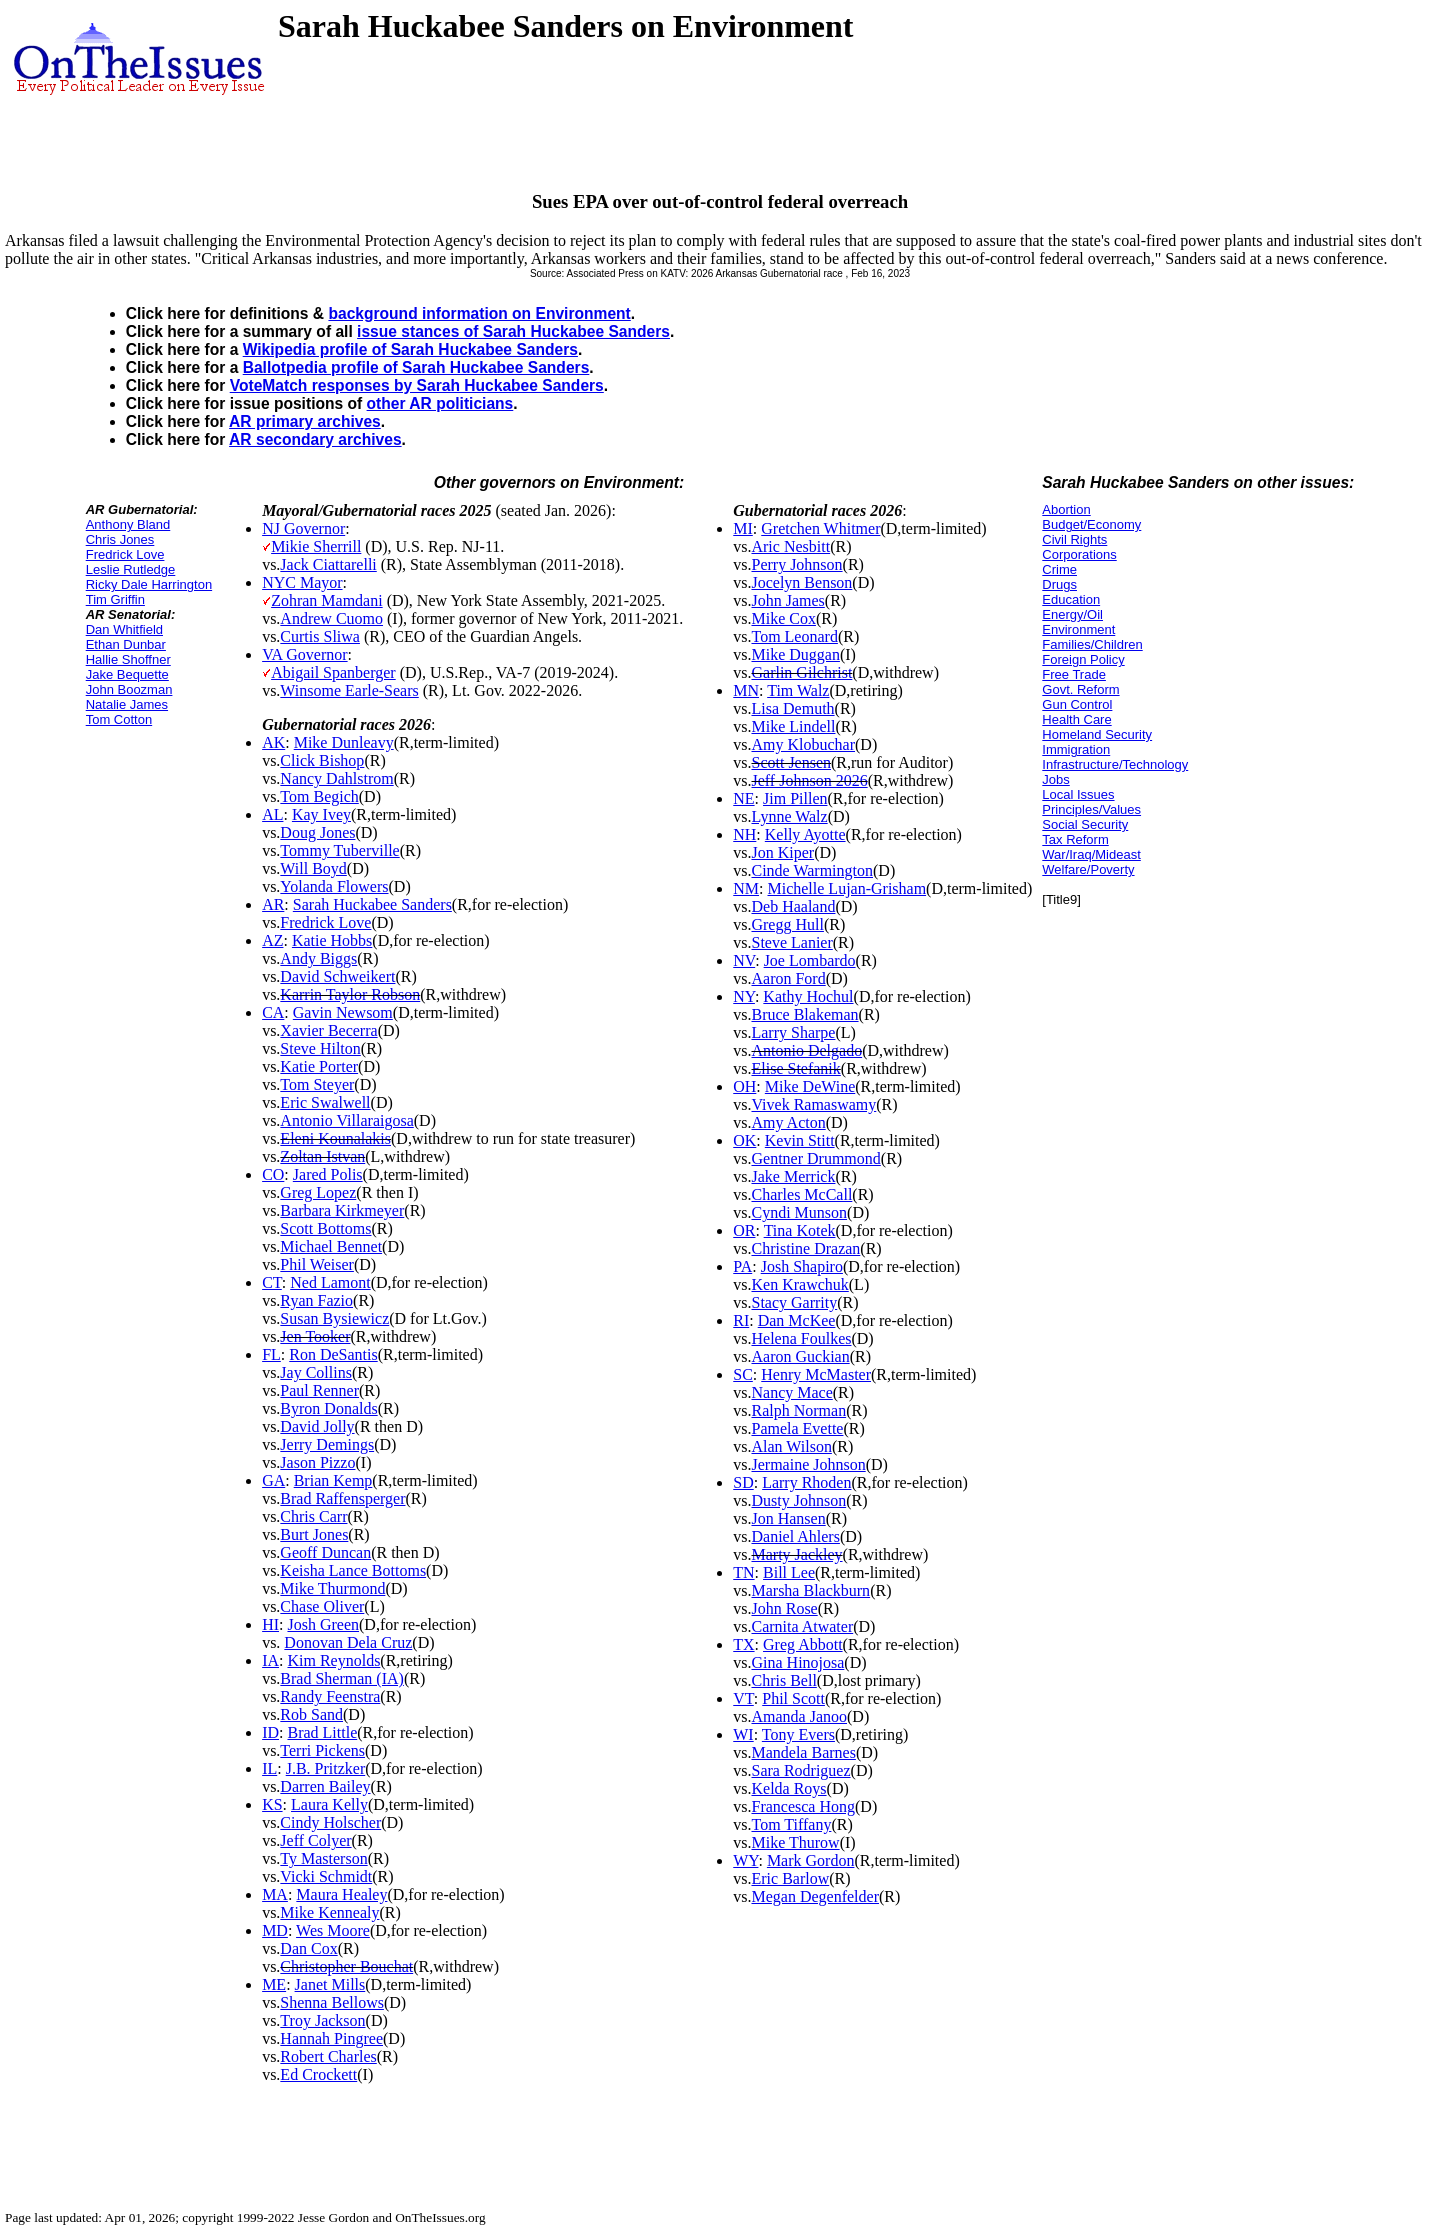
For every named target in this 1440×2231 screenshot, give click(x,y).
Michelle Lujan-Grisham (846, 888)
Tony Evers (798, 1734)
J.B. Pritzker (326, 1768)
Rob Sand (311, 1714)
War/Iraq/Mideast (1091, 854)
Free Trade (1074, 674)
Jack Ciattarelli (328, 564)
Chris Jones (120, 539)
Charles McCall (801, 1194)
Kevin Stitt (800, 1140)
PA (742, 1266)
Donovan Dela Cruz (348, 1642)
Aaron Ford (788, 978)
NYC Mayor (302, 582)
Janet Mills (330, 1984)
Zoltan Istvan (322, 1156)
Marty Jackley (796, 1554)
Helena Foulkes (801, 1338)
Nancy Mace (791, 1392)
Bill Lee (789, 1572)
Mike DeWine (810, 1086)
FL (271, 1354)
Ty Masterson (323, 1858)
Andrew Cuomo (331, 618)
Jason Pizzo (317, 1462)
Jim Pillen (795, 798)
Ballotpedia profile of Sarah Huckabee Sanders (416, 367)
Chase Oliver (322, 1606)
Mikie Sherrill (316, 546)
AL (272, 814)
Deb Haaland (793, 906)
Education (1071, 599)
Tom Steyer (317, 1084)
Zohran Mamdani (327, 600)
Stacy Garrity (794, 1302)
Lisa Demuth (792, 708)
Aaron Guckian (800, 1356)
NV (744, 960)
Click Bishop (322, 760)
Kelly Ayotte (805, 834)
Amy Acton (788, 1122)
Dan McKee (797, 1320)
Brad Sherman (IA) (342, 1678)
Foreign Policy (1083, 659)
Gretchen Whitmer (820, 528)
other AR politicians (440, 403)
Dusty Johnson (798, 1500)
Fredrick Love (125, 554)
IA (270, 1660)
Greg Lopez (318, 1192)
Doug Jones (317, 832)
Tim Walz (798, 690)
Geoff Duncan (325, 1552)
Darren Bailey (325, 1786)
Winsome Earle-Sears (349, 690)
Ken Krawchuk (799, 1284)
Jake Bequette (127, 674)
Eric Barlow (790, 1878)
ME (274, 1984)
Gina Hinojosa (797, 1662)
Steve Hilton (320, 1048)
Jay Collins (316, 1372)
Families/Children (1092, 644)
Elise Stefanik (795, 1068)
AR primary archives (305, 421)
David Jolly (317, 1426)
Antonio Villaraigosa (346, 1120)
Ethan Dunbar (126, 644)
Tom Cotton (119, 719)
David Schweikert (337, 976)
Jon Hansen (788, 1518)
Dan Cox (308, 1948)
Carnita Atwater (802, 1626)
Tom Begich (319, 796)
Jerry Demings (327, 1444)
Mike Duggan (795, 654)
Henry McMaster (816, 1374)
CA (273, 1012)
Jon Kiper (782, 852)
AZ (272, 940)
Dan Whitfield (124, 629)
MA (275, 1894)
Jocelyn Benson (801, 582)
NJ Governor (303, 528)
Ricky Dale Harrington (149, 584)
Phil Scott (793, 1698)
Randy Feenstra (330, 1696)
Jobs (1055, 779)
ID (270, 1732)
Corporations (1079, 554)
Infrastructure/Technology (1115, 764)
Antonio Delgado (806, 1050)
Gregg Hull (787, 924)
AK (273, 742)
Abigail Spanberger (333, 672)
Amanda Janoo (799, 1716)
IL (269, 1768)
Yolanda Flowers (334, 886)
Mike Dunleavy (344, 742)
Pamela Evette (797, 1428)
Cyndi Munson (799, 1212)
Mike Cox (783, 618)
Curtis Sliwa (320, 636)
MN (746, 690)
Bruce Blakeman (804, 1014)
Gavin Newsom (343, 1012)
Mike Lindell (793, 726)
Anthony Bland (128, 524)
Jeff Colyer (315, 1840)
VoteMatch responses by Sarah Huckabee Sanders (417, 385)
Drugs (1059, 584)
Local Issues (1078, 794)
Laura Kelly (329, 1804)
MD (275, 1930)
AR (273, 904)
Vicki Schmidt (326, 1876)
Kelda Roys (788, 1788)
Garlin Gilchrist (801, 672)
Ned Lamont (330, 1282)
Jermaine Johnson (808, 1464)
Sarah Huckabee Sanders (372, 904)
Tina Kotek (800, 1230)
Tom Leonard (794, 636)
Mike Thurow (795, 1842)
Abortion (1066, 509)
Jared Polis (328, 1174)
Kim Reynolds (333, 1660)
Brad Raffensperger (342, 1498)
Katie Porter (319, 1066)
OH (744, 1086)
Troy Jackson (322, 2020)
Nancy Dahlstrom (336, 778)
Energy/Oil (1072, 614)
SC (743, 1374)
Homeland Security (1097, 734)
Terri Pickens (322, 1750)
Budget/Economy (1091, 524)
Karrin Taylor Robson (350, 994)
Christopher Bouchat (346, 1966)
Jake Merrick (793, 1176)
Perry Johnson (796, 564)
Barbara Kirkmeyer (342, 1210)
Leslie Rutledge (131, 569)
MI (743, 528)
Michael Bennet (331, 1246)
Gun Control (1077, 704)
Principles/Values (1091, 809)
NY (744, 996)
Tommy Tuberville (339, 850)
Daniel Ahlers (795, 1536)
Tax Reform (1075, 839)
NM (746, 888)
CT (272, 1282)
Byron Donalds (328, 1408)
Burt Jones (314, 1534)
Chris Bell (783, 1680)
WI (743, 1734)
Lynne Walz (789, 816)
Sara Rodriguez (800, 1770)
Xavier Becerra (328, 1030)
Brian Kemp (333, 1480)
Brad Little (322, 1732)
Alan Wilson (791, 1446)
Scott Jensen (791, 762)
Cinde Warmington (812, 870)
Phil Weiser (317, 1264)
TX (743, 1644)
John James (787, 600)
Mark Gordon (811, 1860)
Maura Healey (341, 1894)
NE (743, 798)
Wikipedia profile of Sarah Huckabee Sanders (410, 349)
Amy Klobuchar (803, 744)
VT (743, 1698)
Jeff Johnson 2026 (809, 780)
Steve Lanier (791, 942)
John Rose (784, 1608)
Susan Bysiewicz (334, 1318)
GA (273, 1480)
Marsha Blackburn (810, 1590)
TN (743, 1572)
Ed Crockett (318, 2074)
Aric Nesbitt (790, 546)
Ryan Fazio (316, 1300)
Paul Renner (319, 1390)
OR (744, 1230)
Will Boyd (313, 868)
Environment (1078, 629)
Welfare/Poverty (1088, 869)
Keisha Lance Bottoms (353, 1570)
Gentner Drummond (815, 1158)
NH (744, 834)
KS (272, 1804)
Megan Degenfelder (815, 1896)
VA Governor (304, 654)
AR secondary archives (315, 439)
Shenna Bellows (332, 2002)
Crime (1059, 569)
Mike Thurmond (332, 1588)
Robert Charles (328, 2056)
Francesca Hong (803, 1806)
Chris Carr (313, 1516)
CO (273, 1174)
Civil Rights (1074, 539)
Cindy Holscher (330, 1822)
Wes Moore (333, 1930)
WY (745, 1860)
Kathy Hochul (808, 996)
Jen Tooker (315, 1336)
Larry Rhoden (806, 1482)
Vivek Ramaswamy (813, 1104)
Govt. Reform (1080, 689)
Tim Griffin (115, 599)
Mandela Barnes (803, 1752)
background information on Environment (479, 313)
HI (270, 1624)
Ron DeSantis (333, 1354)
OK (744, 1140)
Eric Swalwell (325, 1102)
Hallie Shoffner (128, 659)
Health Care (1076, 719)
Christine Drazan (805, 1248)
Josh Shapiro (802, 1266)
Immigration (1076, 749)
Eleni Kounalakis (335, 1138)
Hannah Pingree (331, 2038)
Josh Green (323, 1624)
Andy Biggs (318, 958)
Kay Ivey (321, 814)
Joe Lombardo (810, 960)
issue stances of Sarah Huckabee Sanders (513, 331)
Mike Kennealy (329, 1912)
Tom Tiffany (791, 1824)
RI (741, 1320)
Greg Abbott (803, 1644)
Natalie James (127, 704)
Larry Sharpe (793, 1032)
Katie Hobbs (332, 940)
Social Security (1085, 824)
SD (743, 1482)
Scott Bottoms (325, 1228)
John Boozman (129, 689)
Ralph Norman (798, 1410)
